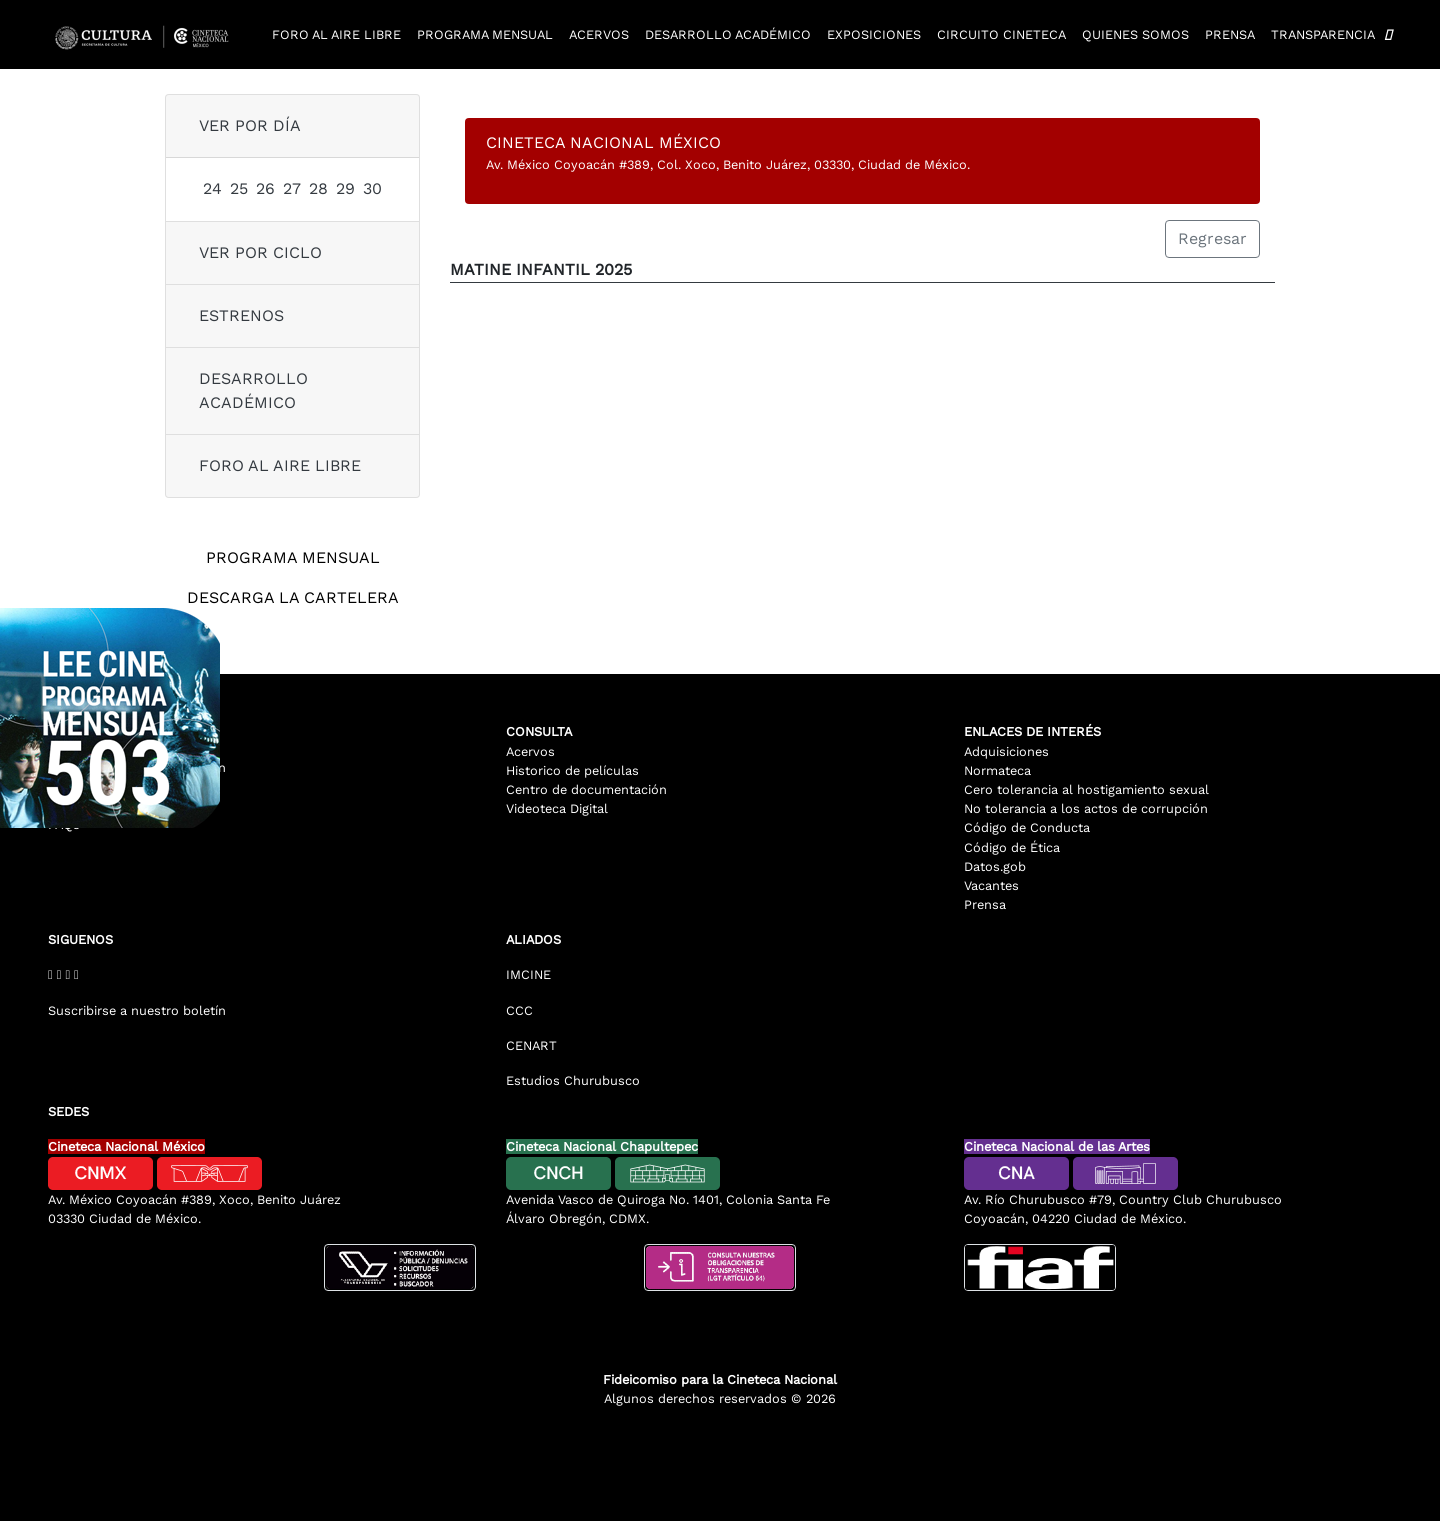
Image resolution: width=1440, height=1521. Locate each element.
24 (212, 188)
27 (292, 188)
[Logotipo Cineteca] (148, 34)
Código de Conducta (1027, 827)
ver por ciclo (260, 252)
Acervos (599, 34)
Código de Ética (1012, 847)
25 (239, 188)
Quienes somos (1135, 34)
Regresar (1212, 238)
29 (345, 188)
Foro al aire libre (336, 34)
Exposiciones (874, 34)
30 (372, 188)
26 (265, 188)
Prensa (1230, 34)
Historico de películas (572, 770)
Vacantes (991, 885)
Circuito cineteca (1001, 34)
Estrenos (241, 315)
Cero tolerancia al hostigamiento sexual (1086, 789)
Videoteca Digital (557, 808)
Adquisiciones (1006, 751)
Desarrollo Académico (253, 390)
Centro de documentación (586, 789)
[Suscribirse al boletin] (262, 1002)
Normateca (997, 770)
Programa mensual (485, 34)
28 (318, 188)
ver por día (250, 125)
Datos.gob (995, 866)
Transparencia (1323, 34)
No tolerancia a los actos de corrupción (1086, 808)
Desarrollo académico (728, 34)
